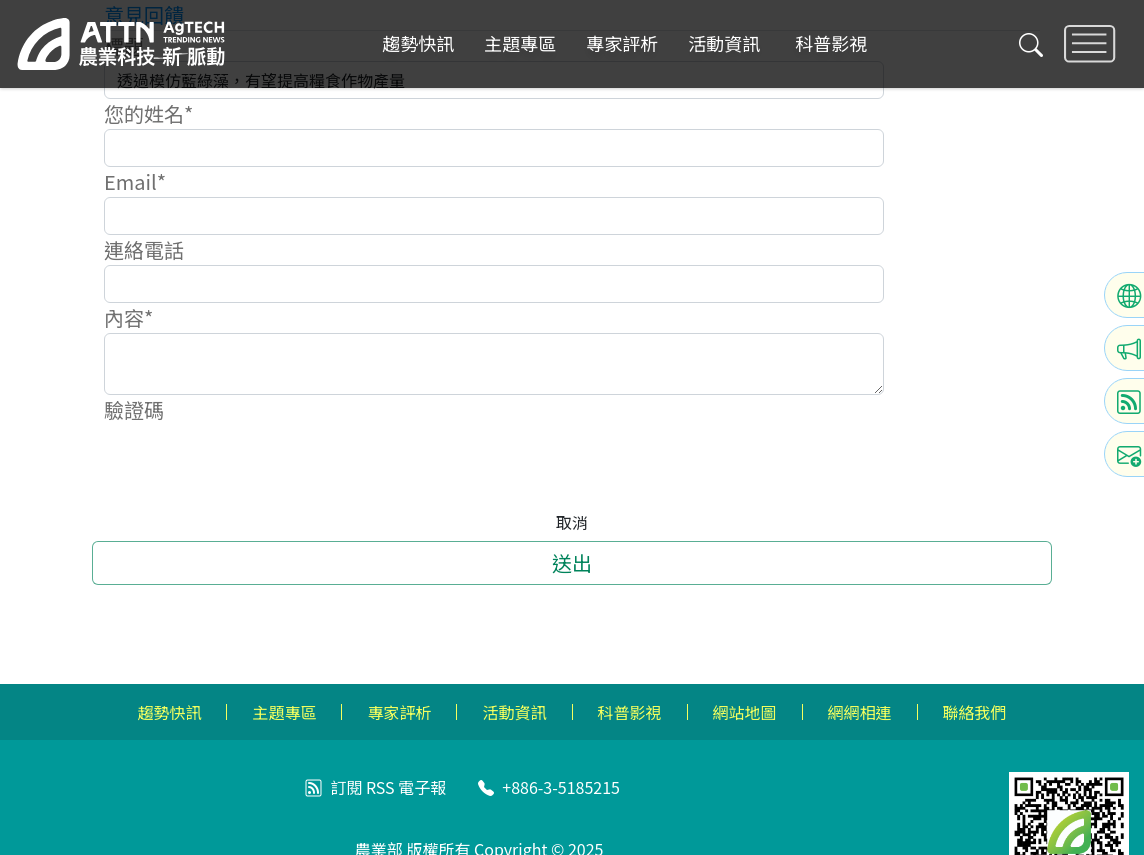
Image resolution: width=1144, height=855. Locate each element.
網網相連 (860, 712)
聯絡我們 (975, 712)
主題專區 (520, 44)
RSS (380, 787)
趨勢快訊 (418, 44)
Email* (135, 181)
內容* (128, 317)
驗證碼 (134, 409)
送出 (572, 562)
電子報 (422, 787)
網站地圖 (745, 712)
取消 (572, 522)
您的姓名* (148, 113)
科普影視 (831, 44)
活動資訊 (724, 44)
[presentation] (256, 464)
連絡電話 (144, 249)
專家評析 (622, 44)
